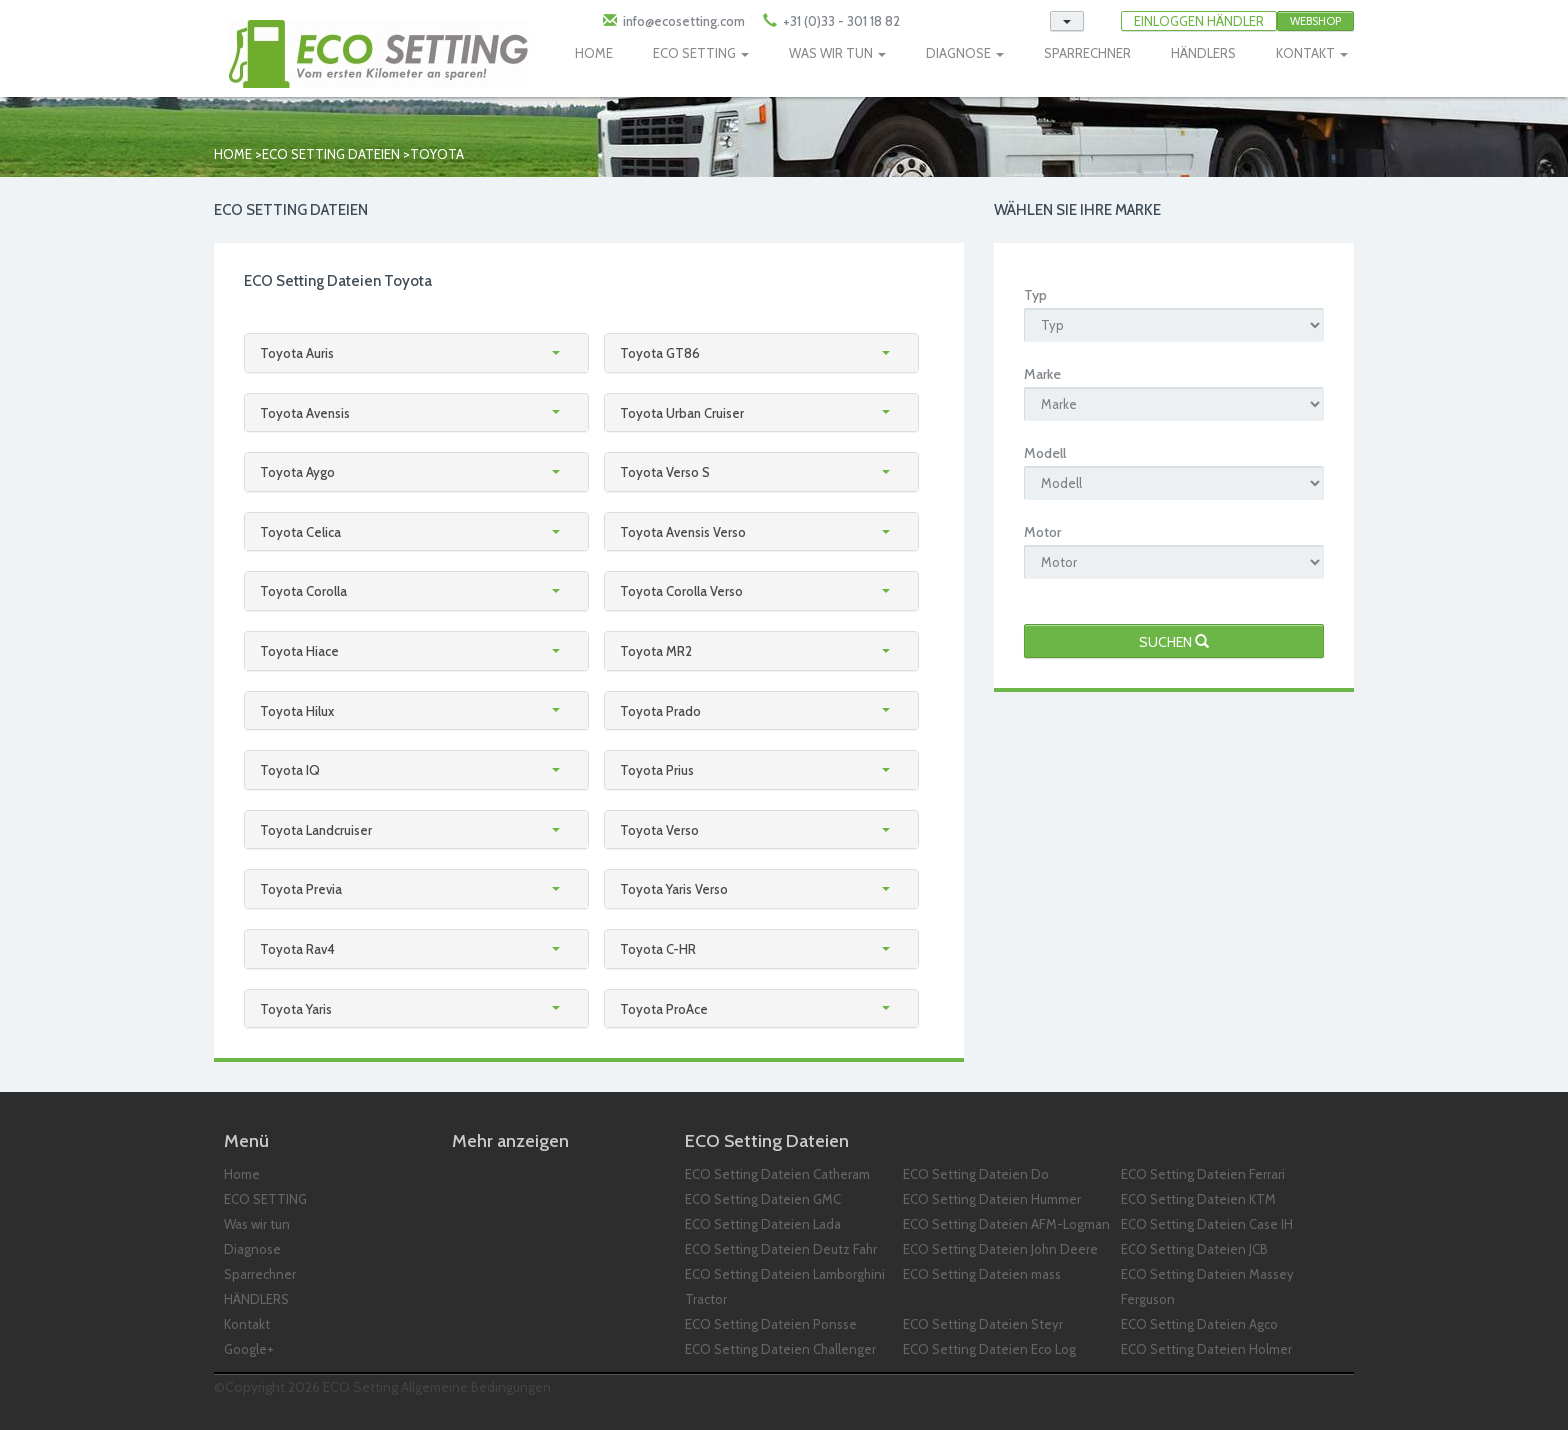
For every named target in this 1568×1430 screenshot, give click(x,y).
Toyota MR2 (656, 651)
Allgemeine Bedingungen (476, 1387)
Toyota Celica (300, 532)
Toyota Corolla (303, 591)
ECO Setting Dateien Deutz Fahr (781, 1249)
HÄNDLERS (1203, 53)
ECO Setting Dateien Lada (763, 1224)
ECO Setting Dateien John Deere (1000, 1249)
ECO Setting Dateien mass (982, 1274)
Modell (1045, 453)
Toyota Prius (657, 770)
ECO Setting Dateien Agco (1199, 1324)
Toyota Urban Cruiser (682, 413)
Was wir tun (257, 1224)
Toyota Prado (660, 711)
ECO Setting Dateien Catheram (777, 1174)
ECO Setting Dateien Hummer (992, 1199)
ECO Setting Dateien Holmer (1206, 1349)
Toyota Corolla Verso (681, 591)
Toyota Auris (297, 353)
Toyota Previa (301, 889)
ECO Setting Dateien (331, 154)
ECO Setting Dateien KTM (1198, 1199)
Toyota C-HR (658, 949)
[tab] (416, 353)
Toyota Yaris (296, 1009)
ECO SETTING (265, 1199)
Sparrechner (260, 1274)
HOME (594, 53)
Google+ (249, 1349)
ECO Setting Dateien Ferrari (1203, 1174)
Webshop (1315, 21)
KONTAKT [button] (1312, 53)
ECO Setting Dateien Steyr (983, 1324)
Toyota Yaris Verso (674, 889)
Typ (1035, 295)
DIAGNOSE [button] (965, 53)
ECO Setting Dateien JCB (1194, 1249)
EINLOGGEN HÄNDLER (1199, 21)
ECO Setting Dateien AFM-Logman (1006, 1224)
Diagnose (252, 1249)
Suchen (1174, 642)
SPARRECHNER (1087, 53)
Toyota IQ (290, 770)
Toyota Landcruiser (316, 830)
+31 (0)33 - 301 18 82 (840, 21)
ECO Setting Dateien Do (976, 1174)
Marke (1042, 374)
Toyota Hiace (299, 651)
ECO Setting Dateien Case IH (1207, 1224)
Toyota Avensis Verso (683, 532)
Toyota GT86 (660, 353)
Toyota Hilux (297, 711)
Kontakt (247, 1324)
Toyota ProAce (664, 1009)
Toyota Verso (659, 830)
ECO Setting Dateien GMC (763, 1199)
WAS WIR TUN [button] (837, 53)
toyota (437, 154)
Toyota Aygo (297, 472)
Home (233, 154)
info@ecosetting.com (684, 21)
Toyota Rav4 (297, 949)
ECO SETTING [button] (701, 53)
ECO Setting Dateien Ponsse (771, 1324)
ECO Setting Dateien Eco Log (989, 1349)
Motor (1042, 532)
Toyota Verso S (665, 472)
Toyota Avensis (305, 413)
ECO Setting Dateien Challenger (780, 1349)
